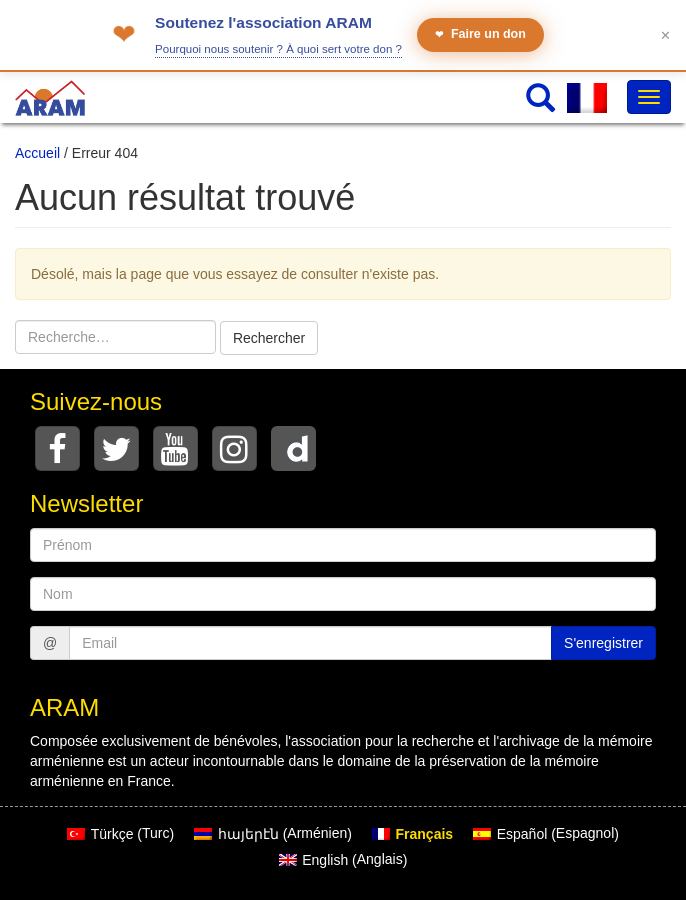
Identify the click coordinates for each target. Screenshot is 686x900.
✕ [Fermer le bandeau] (665, 35)
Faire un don (480, 34)
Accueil (37, 153)
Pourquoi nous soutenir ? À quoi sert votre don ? (278, 49)
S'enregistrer (603, 643)
